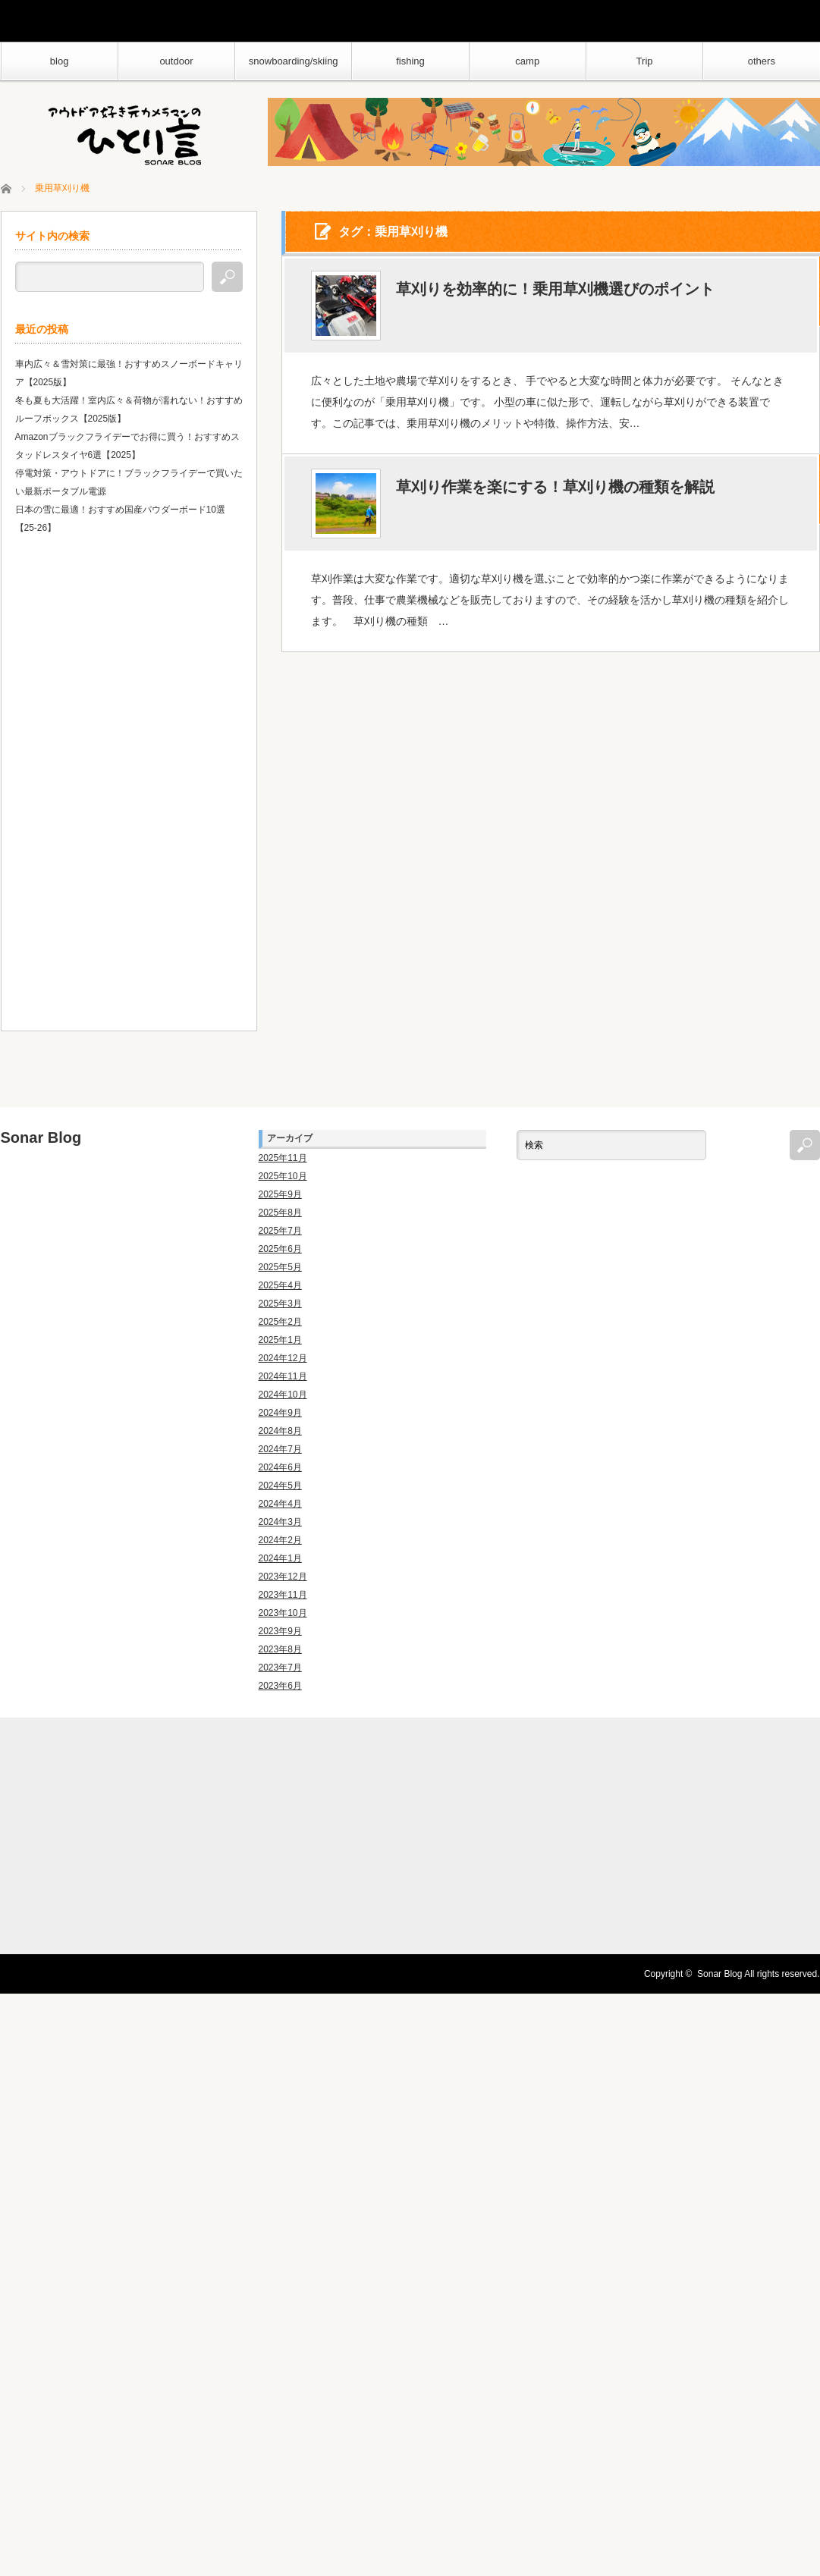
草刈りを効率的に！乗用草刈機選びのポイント (555, 289)
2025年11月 (283, 1158)
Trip (644, 61)
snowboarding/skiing (293, 61)
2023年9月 (280, 1631)
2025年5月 (280, 1267)
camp (527, 61)
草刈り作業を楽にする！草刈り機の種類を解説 (555, 487)
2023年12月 (283, 1576)
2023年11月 (283, 1594)
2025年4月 (280, 1285)
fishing (410, 61)
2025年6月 (280, 1249)
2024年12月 (283, 1358)
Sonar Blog (41, 1137)
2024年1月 (280, 1558)
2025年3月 (280, 1303)
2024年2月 (280, 1540)
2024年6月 (280, 1467)
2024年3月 (280, 1522)
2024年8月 (280, 1431)
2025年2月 (280, 1321)
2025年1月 (280, 1340)
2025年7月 (280, 1230)
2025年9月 (280, 1194)
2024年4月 (280, 1503)
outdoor (176, 61)
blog (59, 61)
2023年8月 (280, 1649)
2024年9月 (280, 1412)
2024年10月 (283, 1394)
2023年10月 (283, 1613)
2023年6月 (280, 1685)
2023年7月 (280, 1667)
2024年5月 (280, 1485)
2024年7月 (280, 1449)
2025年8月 (280, 1212)
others (761, 61)
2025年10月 (283, 1176)
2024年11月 (283, 1376)
